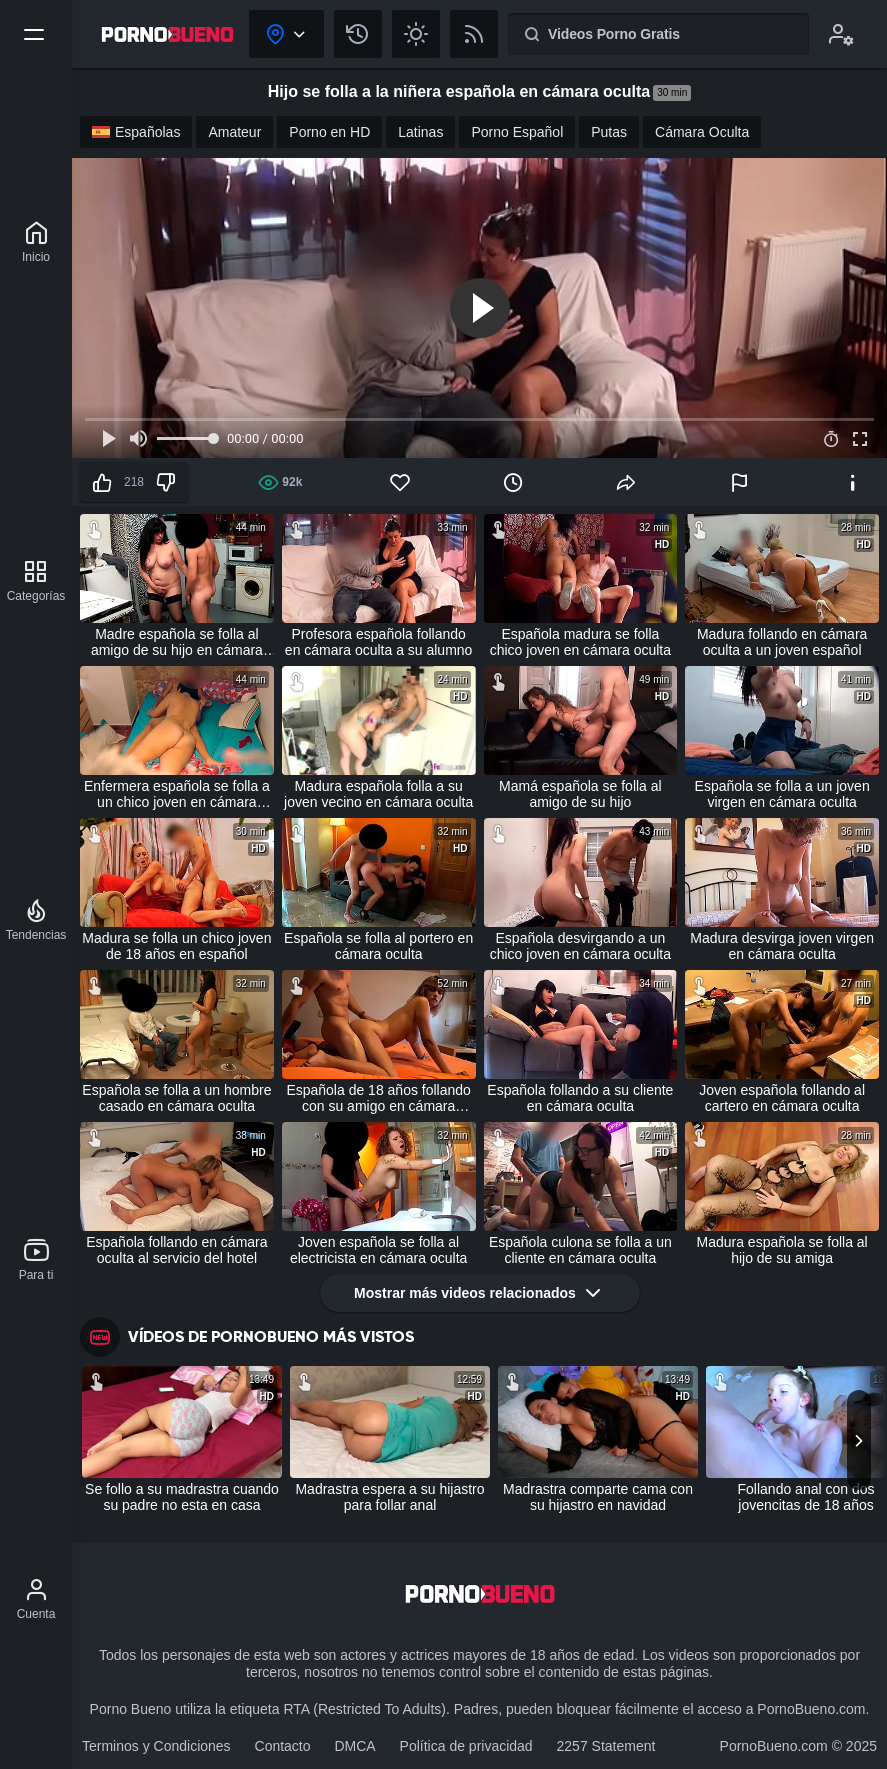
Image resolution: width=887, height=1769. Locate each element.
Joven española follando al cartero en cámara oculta (782, 1098)
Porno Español (517, 132)
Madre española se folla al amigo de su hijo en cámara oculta (177, 642)
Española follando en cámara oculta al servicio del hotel (176, 1250)
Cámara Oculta (702, 132)
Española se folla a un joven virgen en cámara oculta (782, 794)
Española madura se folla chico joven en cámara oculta (580, 642)
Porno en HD (329, 132)
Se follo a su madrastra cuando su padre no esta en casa (182, 1497)
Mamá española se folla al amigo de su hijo (580, 794)
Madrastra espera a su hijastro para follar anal (389, 1497)
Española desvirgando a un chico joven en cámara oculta (580, 946)
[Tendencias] (36, 920)
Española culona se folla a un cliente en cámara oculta (580, 1250)
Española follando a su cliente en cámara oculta (580, 1098)
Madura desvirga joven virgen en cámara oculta (782, 946)
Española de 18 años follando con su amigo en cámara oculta (378, 1098)
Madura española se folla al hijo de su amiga (782, 1250)
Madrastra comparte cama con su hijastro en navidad (598, 1497)
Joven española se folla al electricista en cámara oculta (378, 1250)
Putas (609, 132)
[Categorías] (36, 581)
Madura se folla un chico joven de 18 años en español (176, 946)
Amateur (234, 132)
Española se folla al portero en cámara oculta (378, 946)
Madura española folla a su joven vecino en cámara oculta (378, 794)
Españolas (136, 132)
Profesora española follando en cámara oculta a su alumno (379, 642)
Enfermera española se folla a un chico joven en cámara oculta (177, 794)
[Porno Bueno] (36, 242)
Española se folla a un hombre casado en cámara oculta (176, 1098)
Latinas (420, 132)
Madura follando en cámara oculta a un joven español (782, 642)
